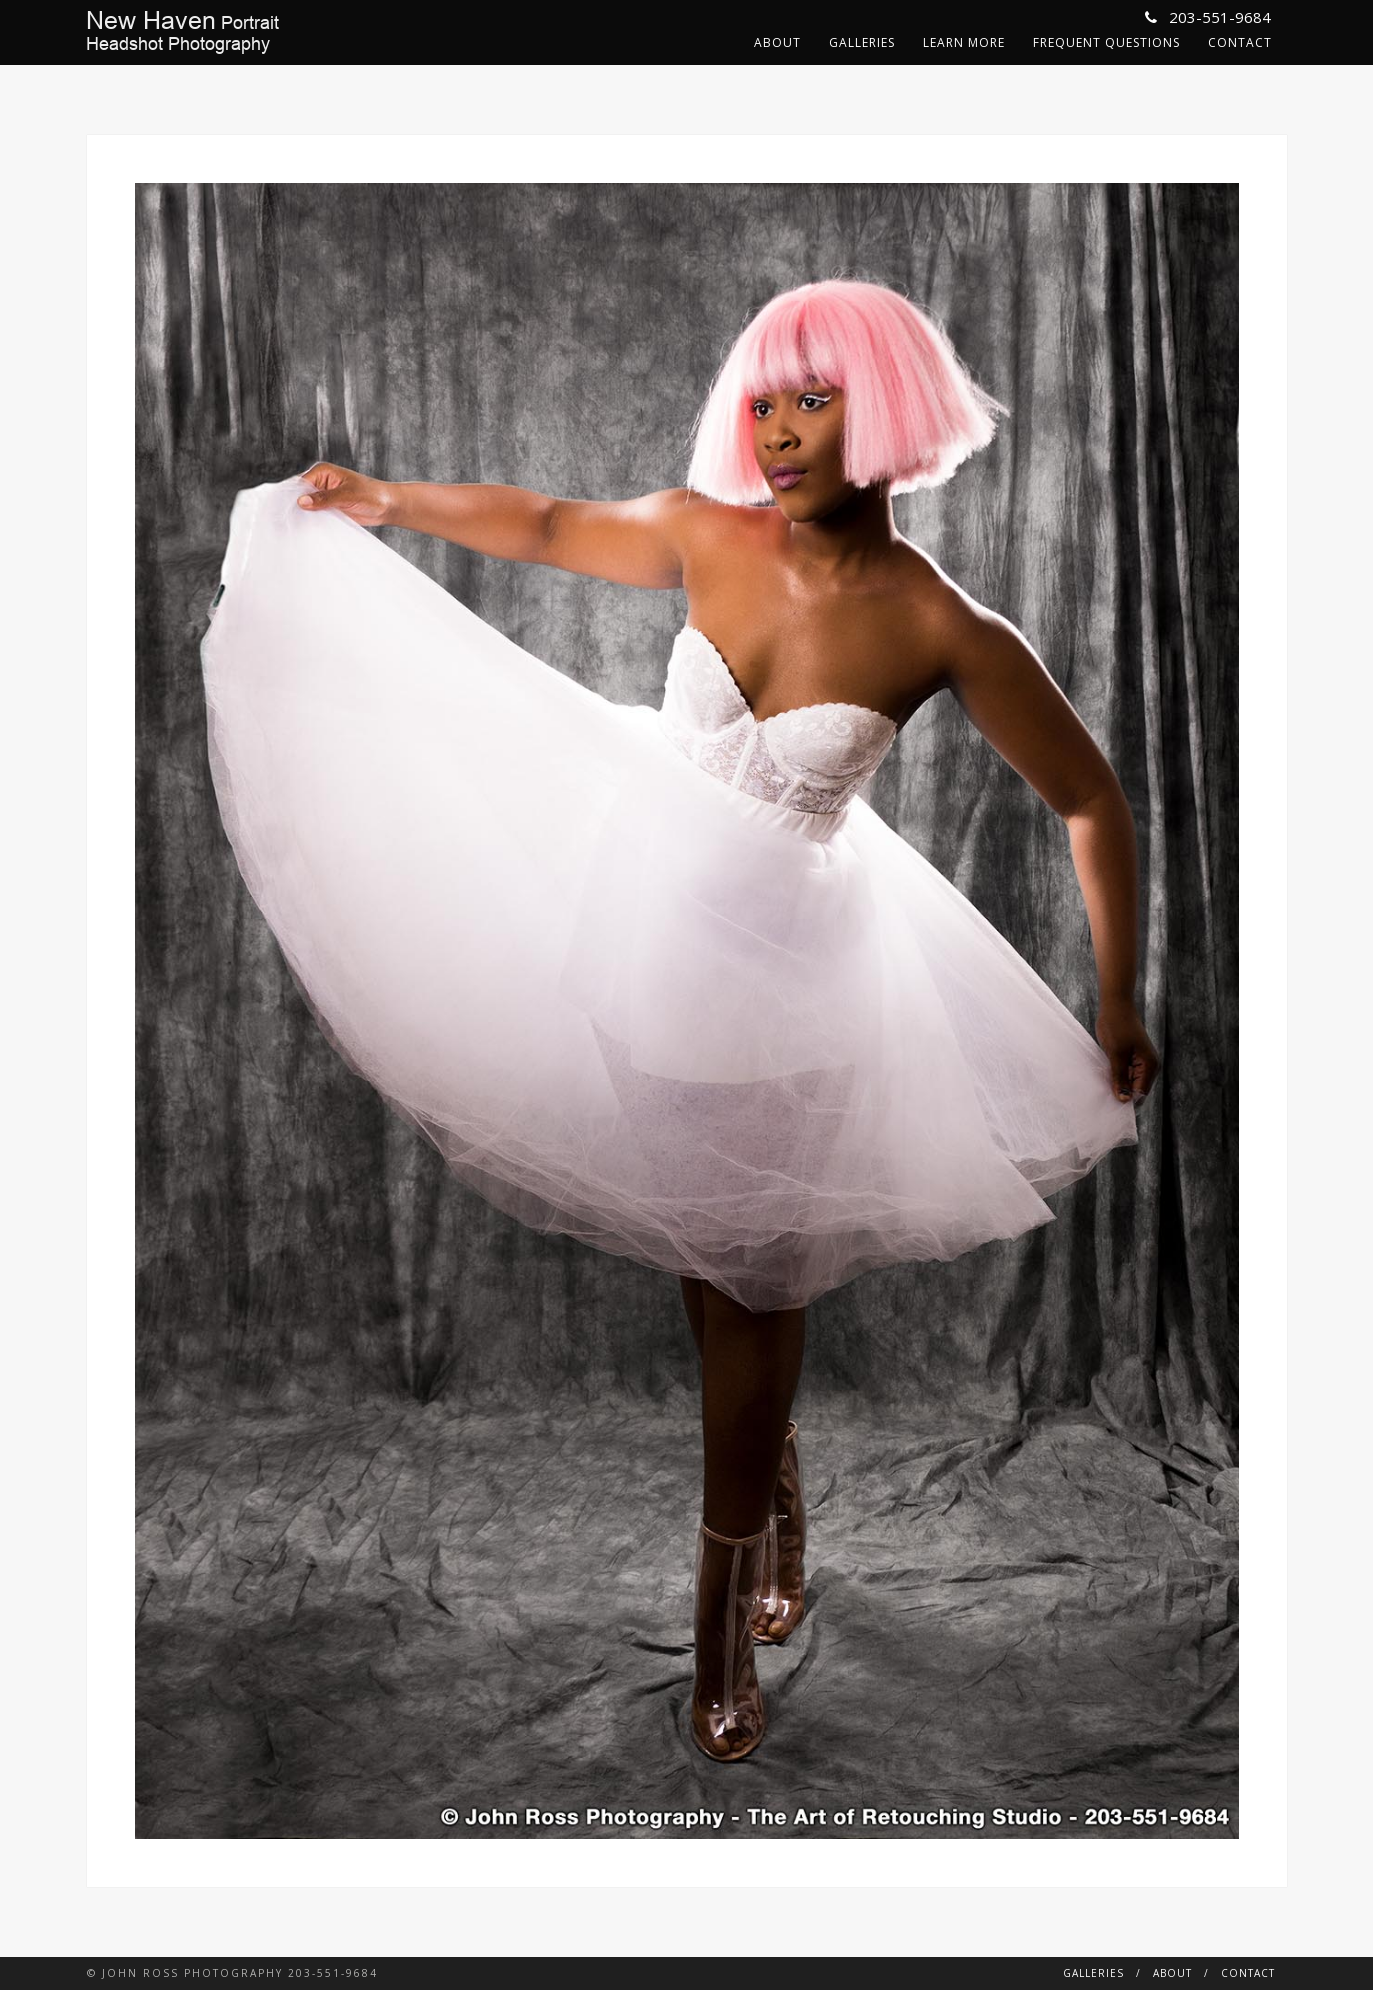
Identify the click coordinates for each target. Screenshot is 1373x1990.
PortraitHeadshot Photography (182, 32)
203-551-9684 (1208, 17)
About (777, 42)
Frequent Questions (1106, 42)
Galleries (862, 42)
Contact (1240, 42)
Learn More (964, 42)
